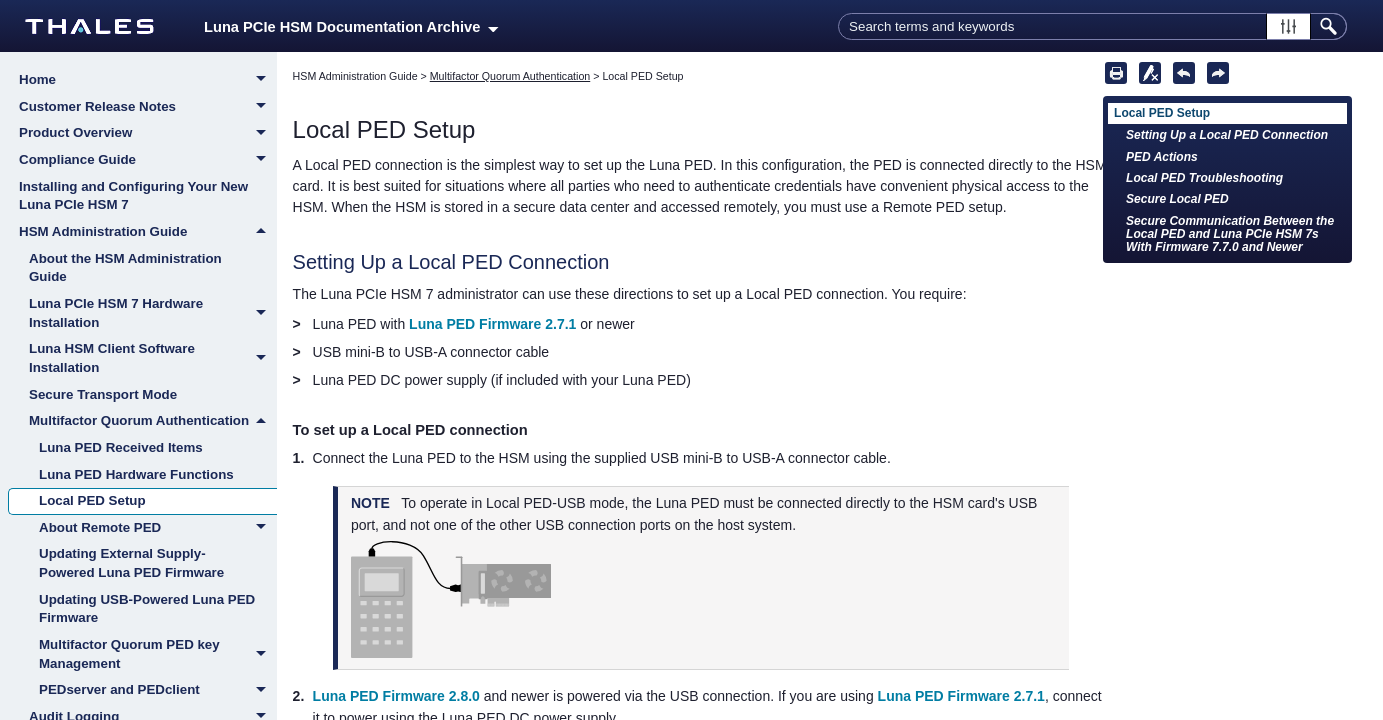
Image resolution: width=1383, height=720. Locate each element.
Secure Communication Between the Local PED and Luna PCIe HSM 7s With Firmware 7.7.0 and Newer (1230, 234)
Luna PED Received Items (121, 447)
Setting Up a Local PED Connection (1227, 135)
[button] (1288, 26)
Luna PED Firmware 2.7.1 (492, 324)
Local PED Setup (92, 500)
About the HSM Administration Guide (125, 268)
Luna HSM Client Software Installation (153, 358)
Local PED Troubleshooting (1204, 178)
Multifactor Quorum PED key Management (158, 654)
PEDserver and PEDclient (158, 691)
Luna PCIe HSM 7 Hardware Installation (153, 313)
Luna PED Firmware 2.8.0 (396, 696)
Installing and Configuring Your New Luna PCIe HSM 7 (133, 196)
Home (148, 81)
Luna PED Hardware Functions (136, 474)
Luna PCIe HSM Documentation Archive (351, 27)
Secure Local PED (1177, 199)
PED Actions (1162, 157)
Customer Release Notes (148, 108)
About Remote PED (158, 529)
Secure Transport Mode (103, 394)
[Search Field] (1092, 26)
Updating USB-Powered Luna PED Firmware (147, 609)
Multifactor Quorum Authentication (153, 421)
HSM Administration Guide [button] (148, 232)
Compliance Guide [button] (148, 161)
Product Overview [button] (148, 134)
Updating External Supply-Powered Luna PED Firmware (131, 563)
